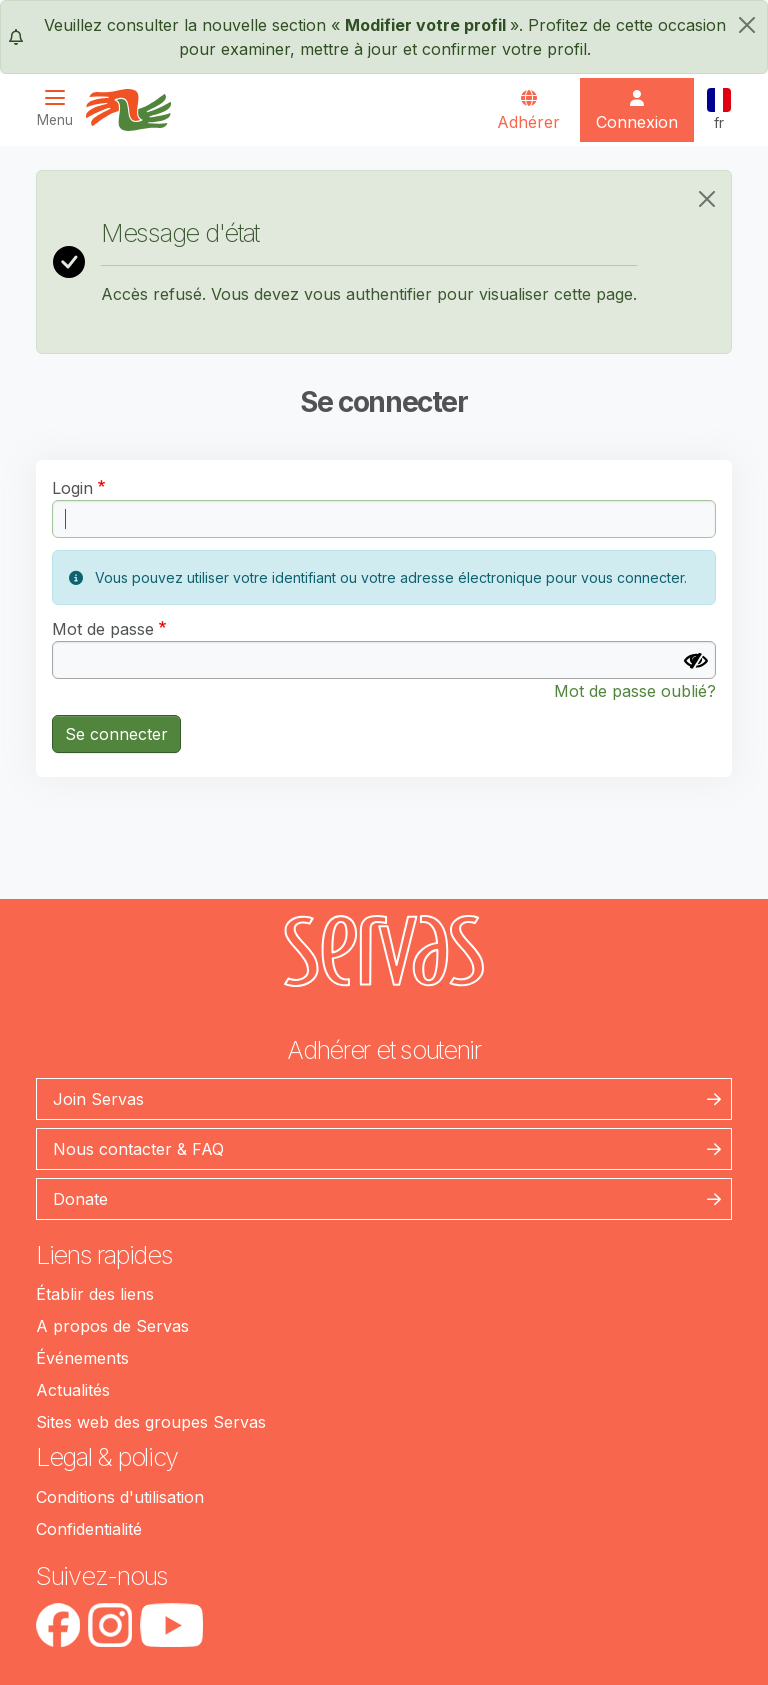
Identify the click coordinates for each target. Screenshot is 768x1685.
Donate (80, 1199)
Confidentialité (89, 1529)
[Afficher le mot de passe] (696, 661)
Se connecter (116, 734)
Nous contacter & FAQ (138, 1149)
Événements (82, 1358)
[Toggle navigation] (61, 108)
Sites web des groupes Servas (151, 1422)
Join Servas (98, 1099)
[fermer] (747, 25)
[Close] (707, 199)
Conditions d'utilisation (120, 1497)
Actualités (73, 1390)
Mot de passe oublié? (635, 691)
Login (72, 488)
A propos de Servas (112, 1326)
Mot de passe (103, 629)
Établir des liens (95, 1294)
